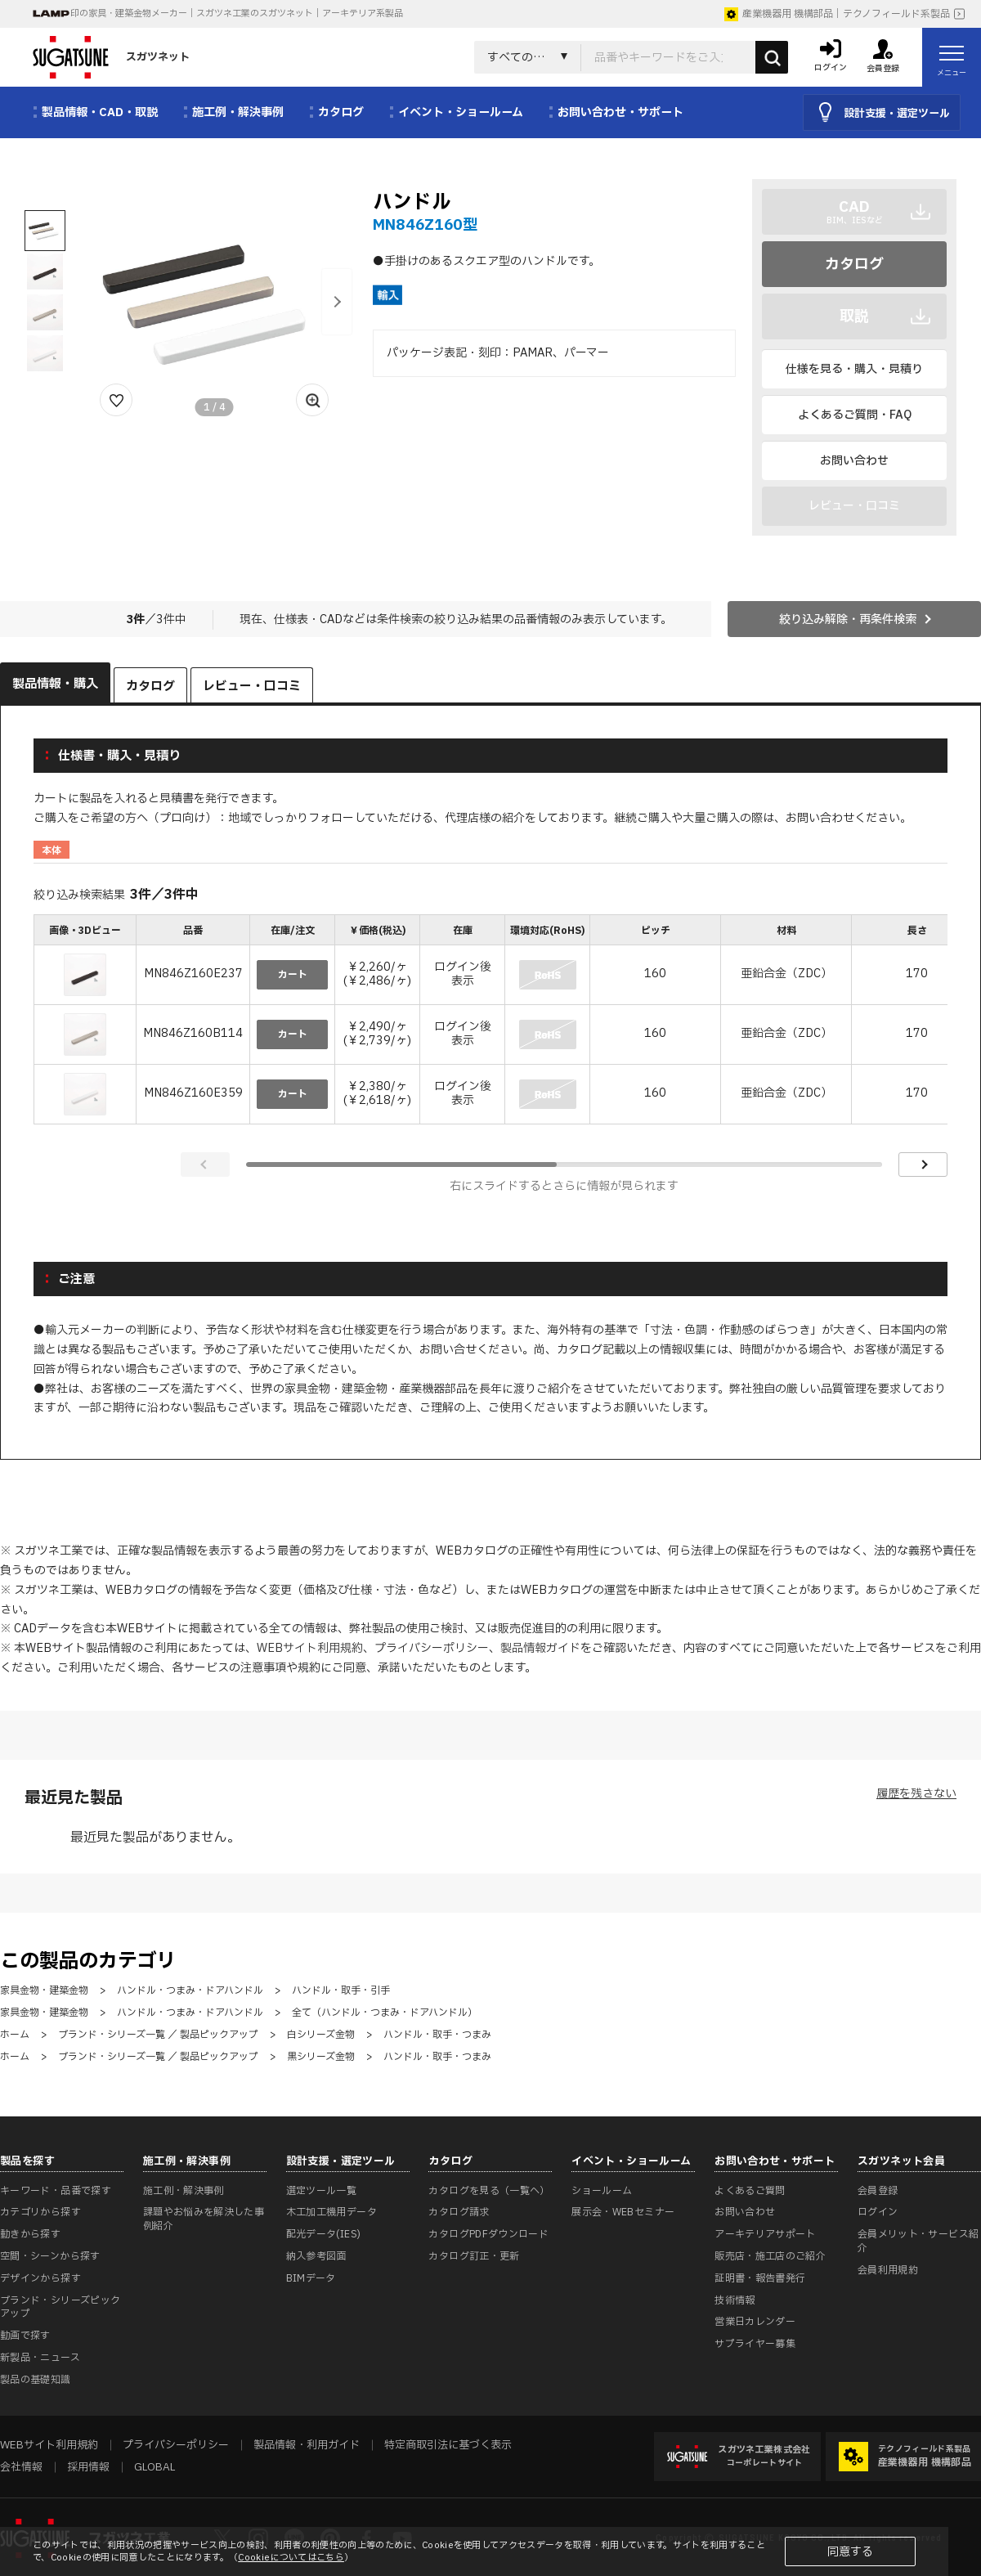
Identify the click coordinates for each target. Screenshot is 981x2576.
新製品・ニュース (40, 2357)
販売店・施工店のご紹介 (770, 2256)
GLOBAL (154, 2467)
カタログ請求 (458, 2212)
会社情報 (21, 2467)
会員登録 (878, 2190)
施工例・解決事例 (183, 2190)
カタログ (854, 265)
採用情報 (88, 2467)
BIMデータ (311, 2278)
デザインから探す (40, 2278)
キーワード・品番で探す (55, 2190)
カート (292, 974)
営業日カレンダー (754, 2321)
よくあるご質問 (750, 2190)
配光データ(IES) (323, 2234)
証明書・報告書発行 (759, 2278)
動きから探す (30, 2234)
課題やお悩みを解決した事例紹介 (203, 2219)
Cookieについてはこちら (291, 2558)
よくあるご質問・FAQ (855, 415)
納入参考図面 (316, 2256)
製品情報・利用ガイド (306, 2445)
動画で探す (25, 2335)
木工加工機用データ (331, 2212)
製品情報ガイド (540, 1648)
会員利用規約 (888, 2270)
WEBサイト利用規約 (310, 1648)
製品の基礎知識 (35, 2379)
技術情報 (734, 2300)
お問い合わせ (854, 460)
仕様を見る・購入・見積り (854, 369)
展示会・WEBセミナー (622, 2212)
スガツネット (111, 57)
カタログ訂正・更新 (473, 2256)
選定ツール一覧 (321, 2190)
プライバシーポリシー (431, 1648)
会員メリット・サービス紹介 (918, 2241)
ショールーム (601, 2190)
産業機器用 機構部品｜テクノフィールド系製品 (837, 14)
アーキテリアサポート (765, 2234)
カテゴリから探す (40, 2212)
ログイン (878, 2212)
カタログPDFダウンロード (488, 2234)
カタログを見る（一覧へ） (488, 2190)
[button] (337, 301)
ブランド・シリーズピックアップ (60, 2307)
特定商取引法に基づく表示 (448, 2445)
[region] (490, 1021)
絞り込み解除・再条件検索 (847, 619)
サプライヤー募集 (754, 2343)
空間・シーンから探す (50, 2256)
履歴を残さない (916, 1793)
